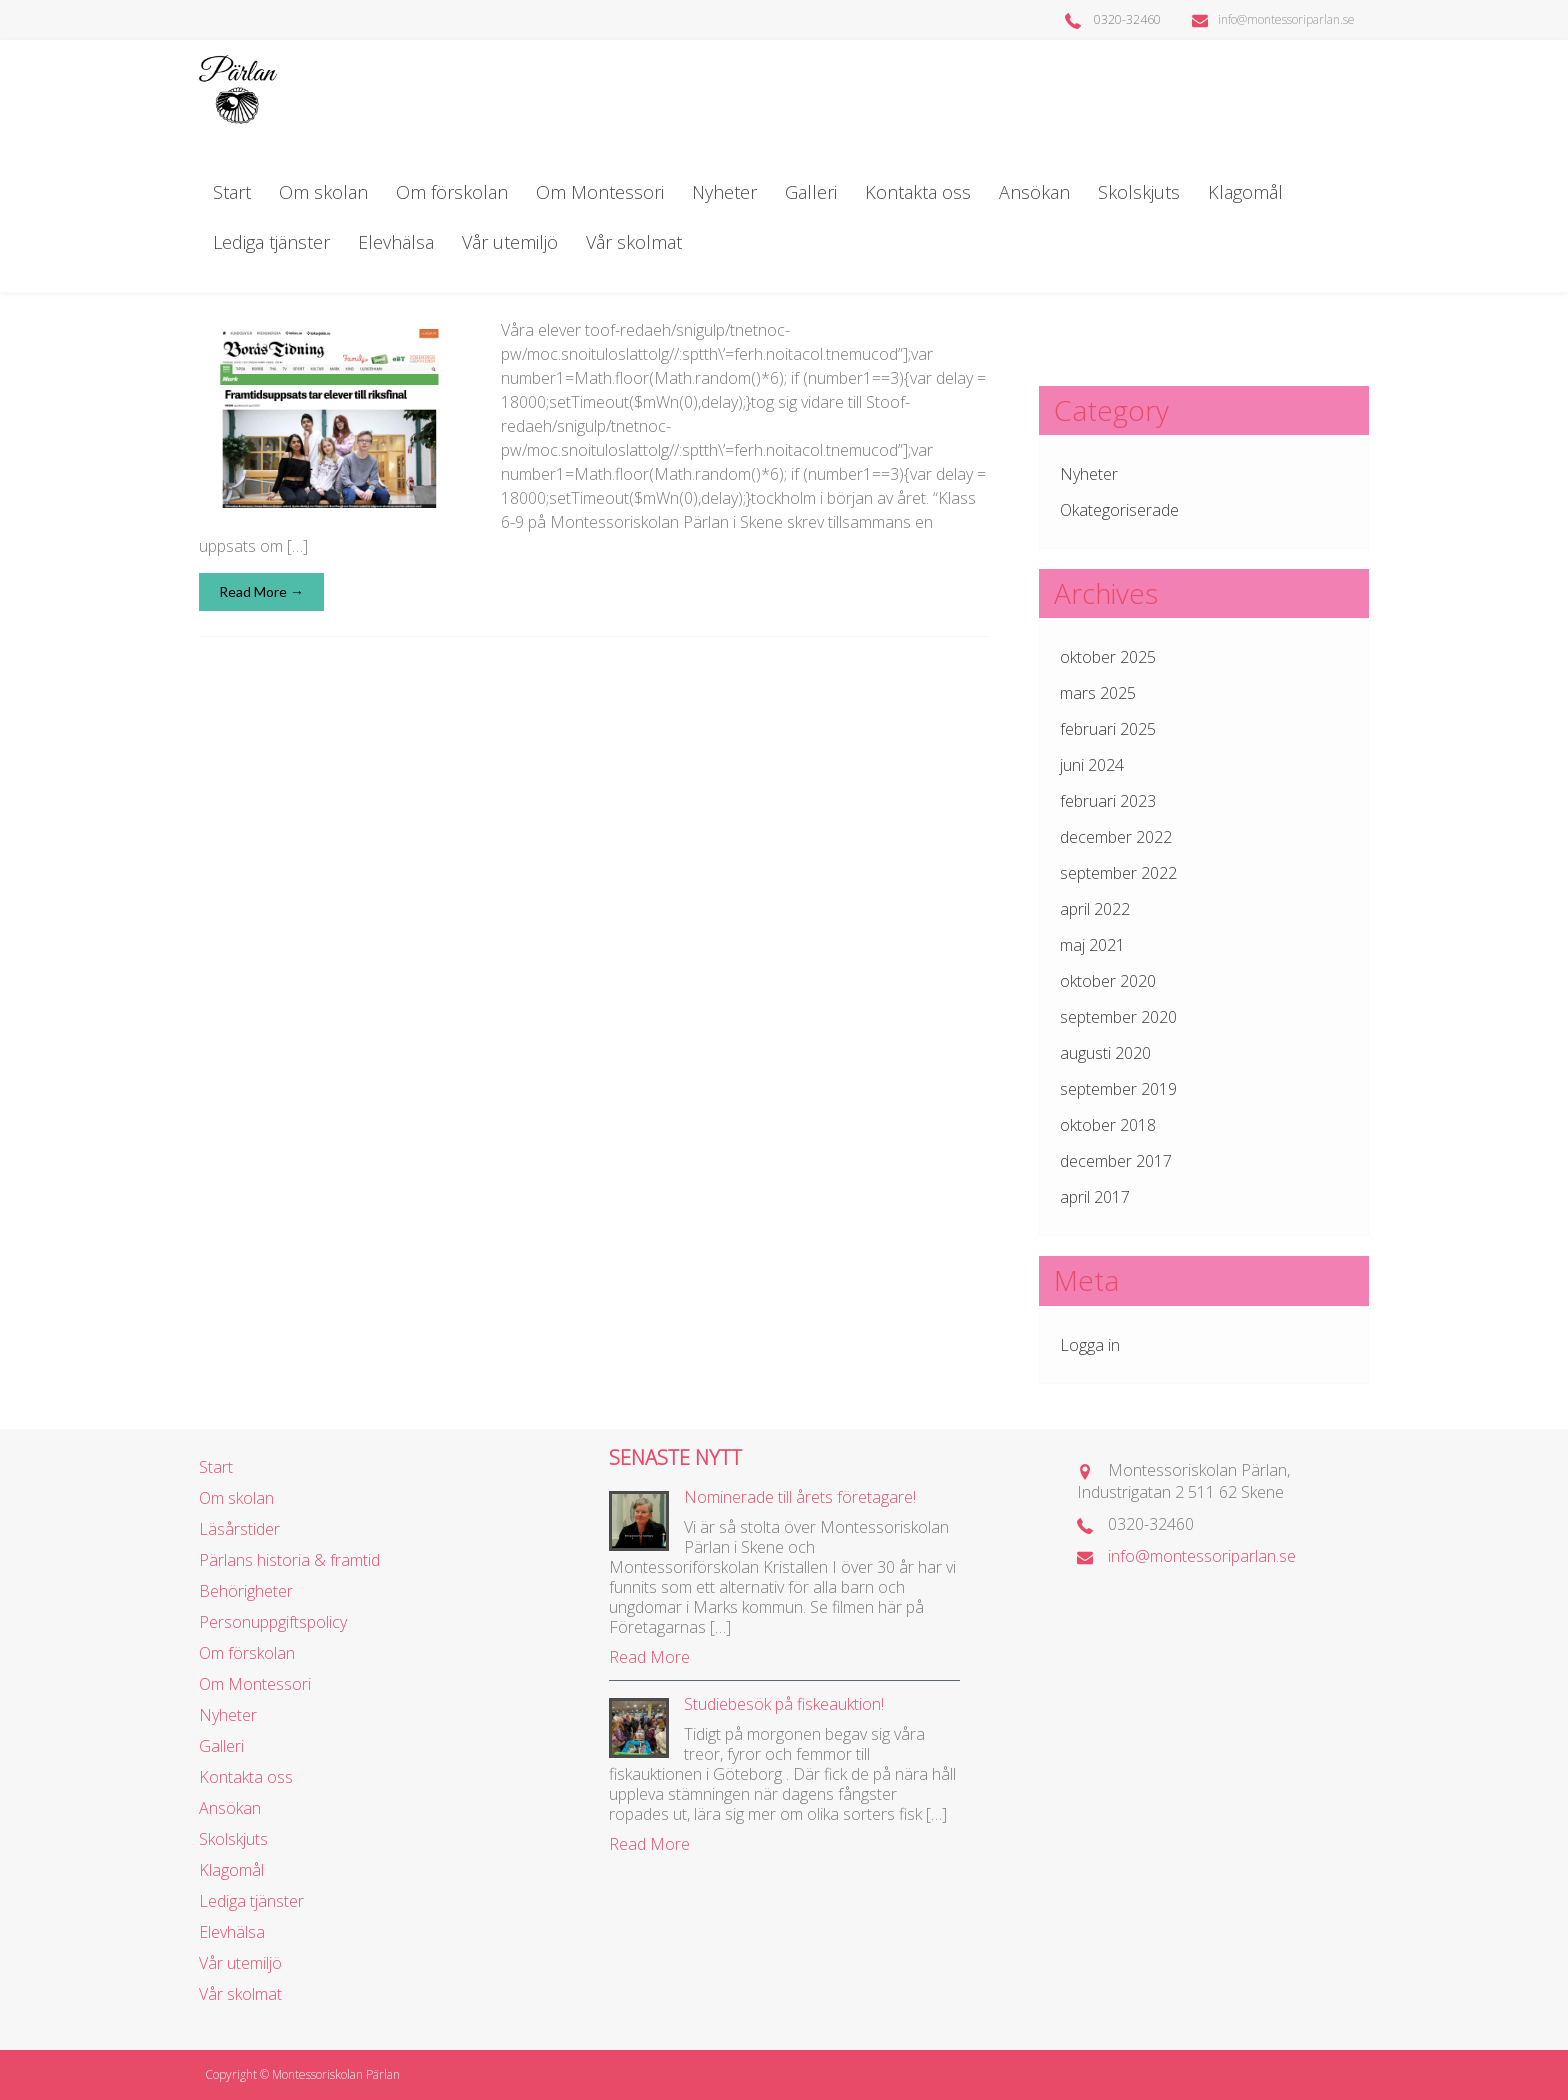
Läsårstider (239, 1529)
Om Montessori (600, 192)
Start (232, 192)
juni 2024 (1092, 765)
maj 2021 (1092, 945)
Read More (649, 1657)
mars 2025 (1098, 693)
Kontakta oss (918, 192)
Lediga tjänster (271, 242)
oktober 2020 (1108, 981)
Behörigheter (246, 1591)
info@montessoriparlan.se (1273, 19)
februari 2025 (1108, 729)
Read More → (261, 591)
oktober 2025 (1108, 657)
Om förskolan (452, 192)
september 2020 (1118, 1017)
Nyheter (724, 192)
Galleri (811, 192)
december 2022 (1116, 837)
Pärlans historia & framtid (289, 1560)
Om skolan (323, 192)
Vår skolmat (634, 242)
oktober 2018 (1108, 1125)
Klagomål (1245, 192)
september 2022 (1118, 873)
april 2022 (1095, 909)
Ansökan (1034, 192)
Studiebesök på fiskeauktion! (784, 1704)
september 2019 (1118, 1089)
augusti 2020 (1105, 1053)
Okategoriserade (1119, 510)
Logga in (1090, 1345)
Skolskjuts (1139, 192)
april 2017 (1095, 1197)
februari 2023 (1108, 801)
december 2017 (1116, 1161)
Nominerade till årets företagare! (800, 1497)
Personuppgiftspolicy (273, 1622)
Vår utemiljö (510, 242)
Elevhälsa (396, 242)
